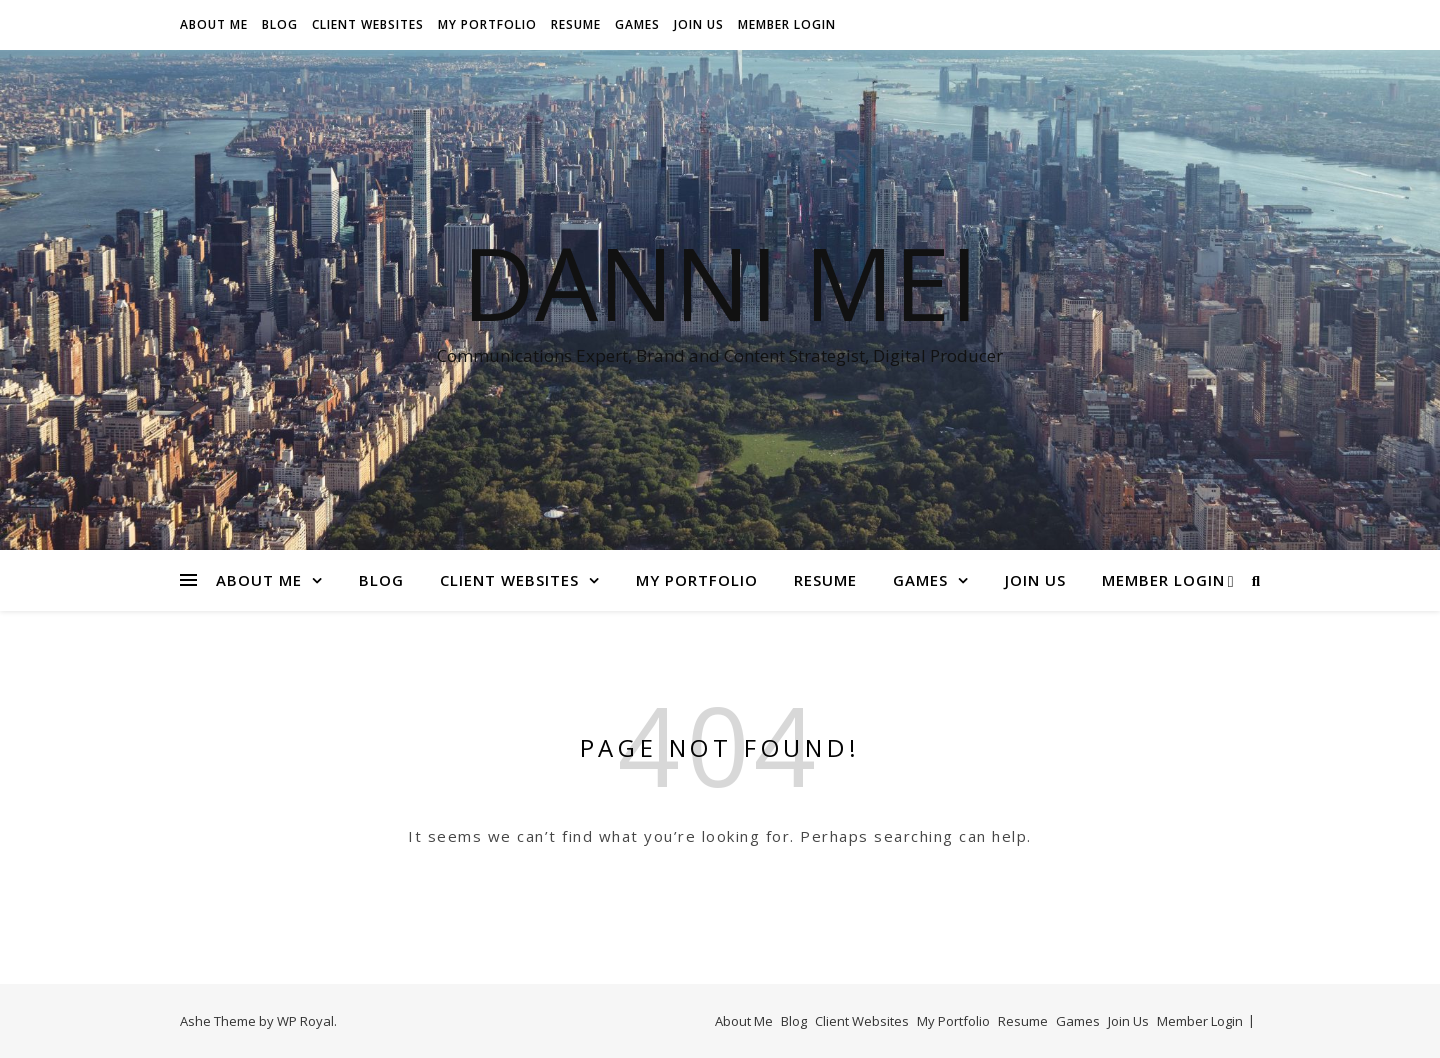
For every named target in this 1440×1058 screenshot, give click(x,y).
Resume (576, 24)
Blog (280, 24)
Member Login (787, 24)
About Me (214, 24)
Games (637, 24)
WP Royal (305, 1021)
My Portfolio (487, 24)
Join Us (699, 24)
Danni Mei (720, 282)
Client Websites (368, 24)
